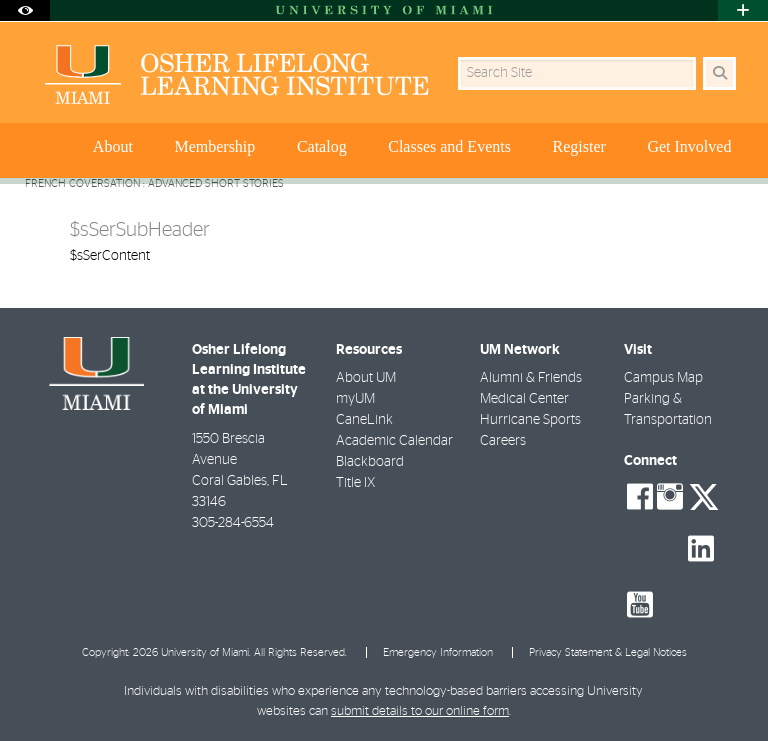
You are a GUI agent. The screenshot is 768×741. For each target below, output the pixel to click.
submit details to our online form (420, 711)
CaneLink (364, 420)
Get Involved (689, 146)
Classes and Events (449, 146)
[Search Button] (719, 73)
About (113, 146)
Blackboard (370, 462)
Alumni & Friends (531, 378)
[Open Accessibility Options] (25, 10)
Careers (503, 441)
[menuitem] (116, 150)
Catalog (322, 146)
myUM (355, 399)
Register (579, 146)
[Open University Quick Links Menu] (743, 10)
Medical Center (524, 399)
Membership (214, 146)
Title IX (355, 483)
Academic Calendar (394, 441)
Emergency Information (438, 652)
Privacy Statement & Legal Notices (608, 652)
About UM (366, 378)
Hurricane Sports (530, 420)
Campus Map (663, 378)
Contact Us (696, 199)
